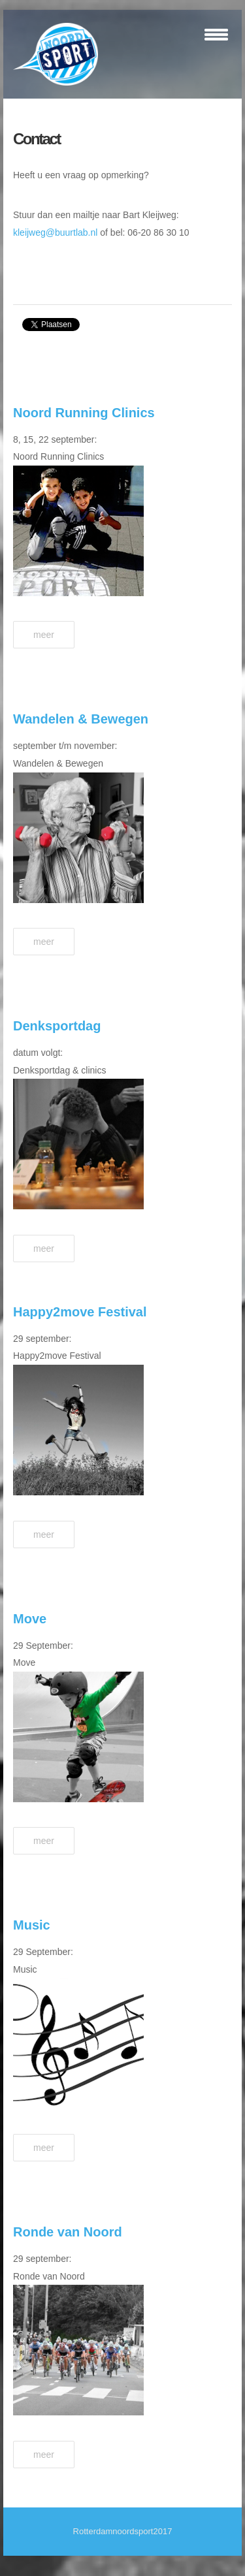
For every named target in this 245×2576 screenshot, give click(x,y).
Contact (36, 139)
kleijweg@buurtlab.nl (55, 232)
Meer (43, 634)
